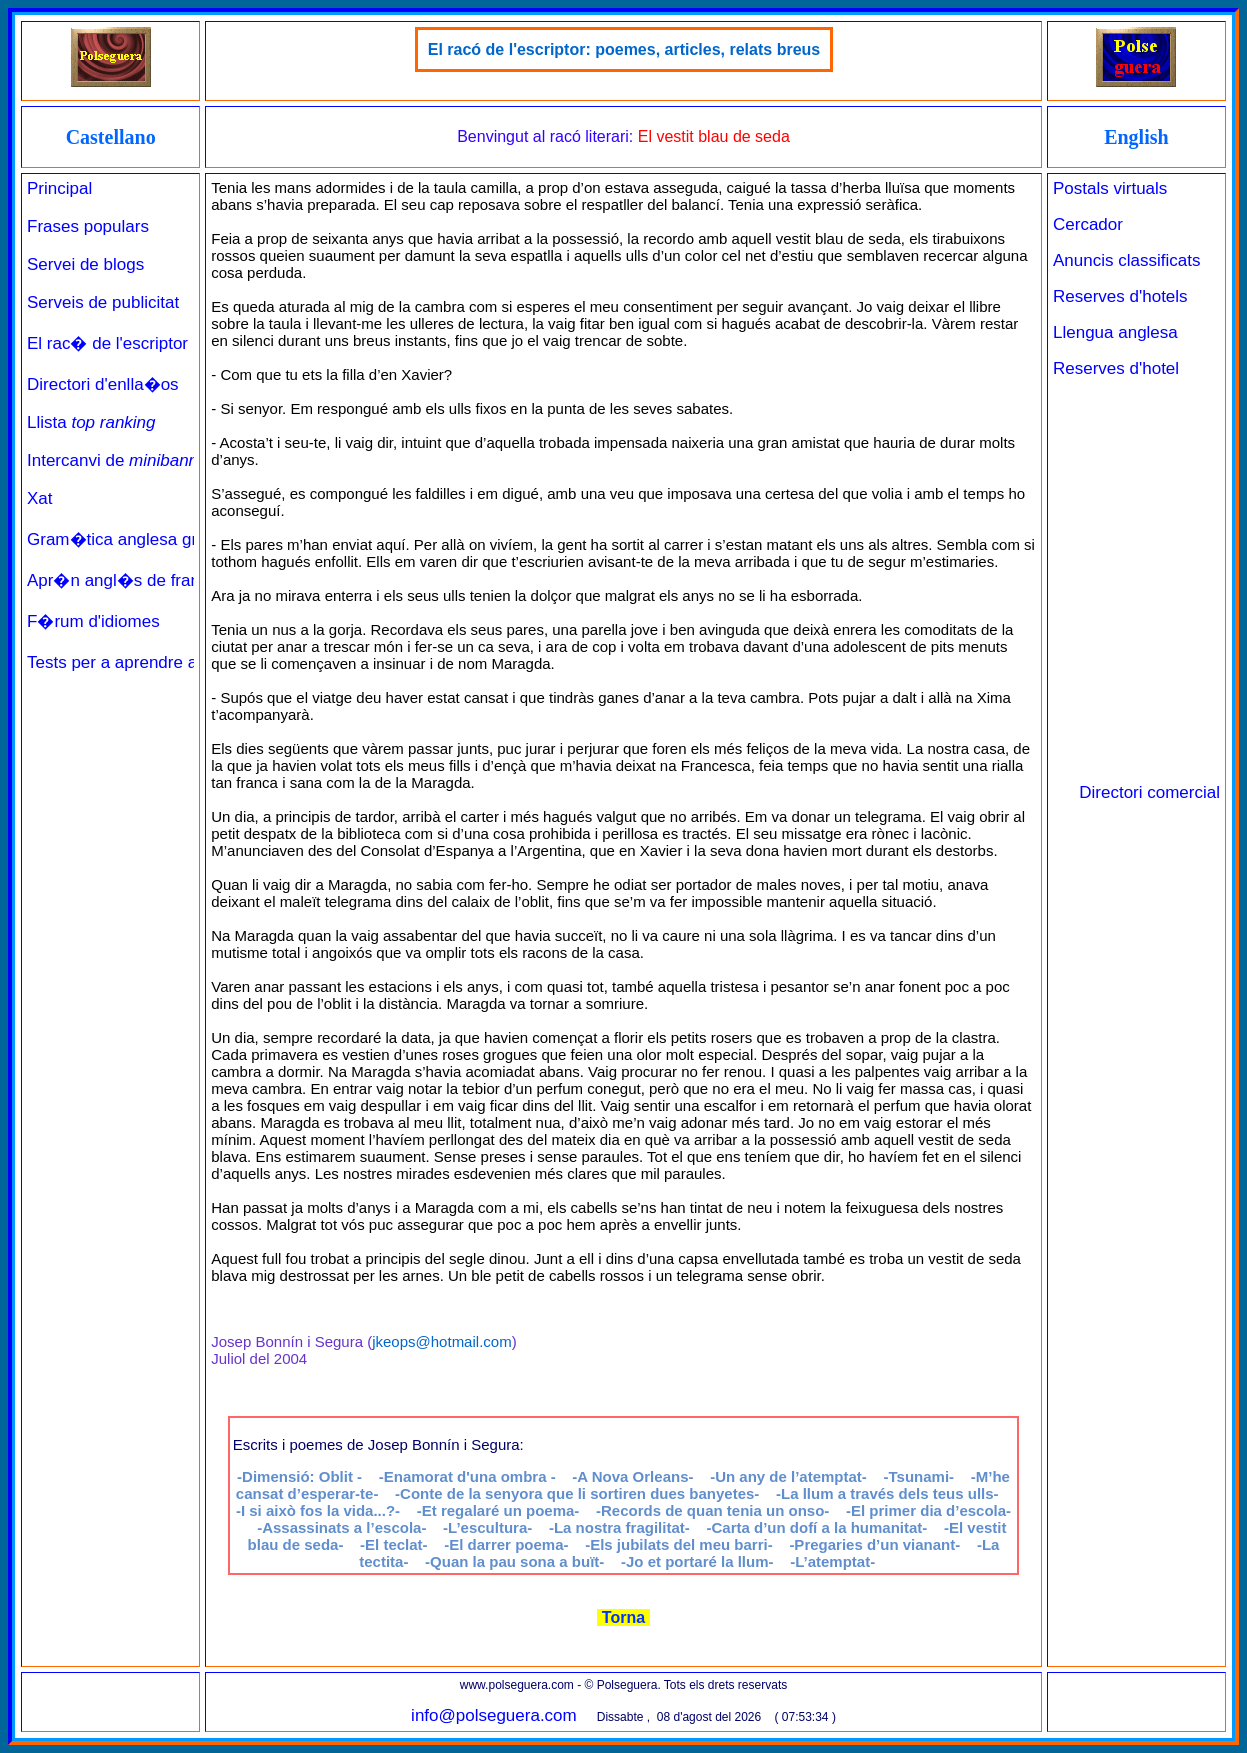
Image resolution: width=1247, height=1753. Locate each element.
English (1136, 137)
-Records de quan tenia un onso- (712, 1510)
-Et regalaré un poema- (498, 1510)
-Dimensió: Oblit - (299, 1476)
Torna (623, 1617)
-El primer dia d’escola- (928, 1510)
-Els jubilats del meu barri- (679, 1544)
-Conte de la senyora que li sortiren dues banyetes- (577, 1493)
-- (697, 1561)
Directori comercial (1149, 792)
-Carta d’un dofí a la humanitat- (816, 1527)
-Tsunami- (919, 1476)
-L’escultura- (487, 1527)
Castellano (111, 137)
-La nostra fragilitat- (619, 1527)
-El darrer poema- (506, 1544)
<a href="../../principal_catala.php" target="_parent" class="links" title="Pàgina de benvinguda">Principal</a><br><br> (110, 779)
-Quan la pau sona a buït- (514, 1561)
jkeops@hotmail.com (441, 1341)
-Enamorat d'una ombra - (467, 1476)
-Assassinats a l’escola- (341, 1527)
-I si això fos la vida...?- (318, 1510)
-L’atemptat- (832, 1561)
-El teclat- (394, 1544)
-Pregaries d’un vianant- (874, 1544)
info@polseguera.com (494, 1715)
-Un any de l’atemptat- (788, 1476)
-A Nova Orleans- (632, 1476)
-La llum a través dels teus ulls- (887, 1493)
